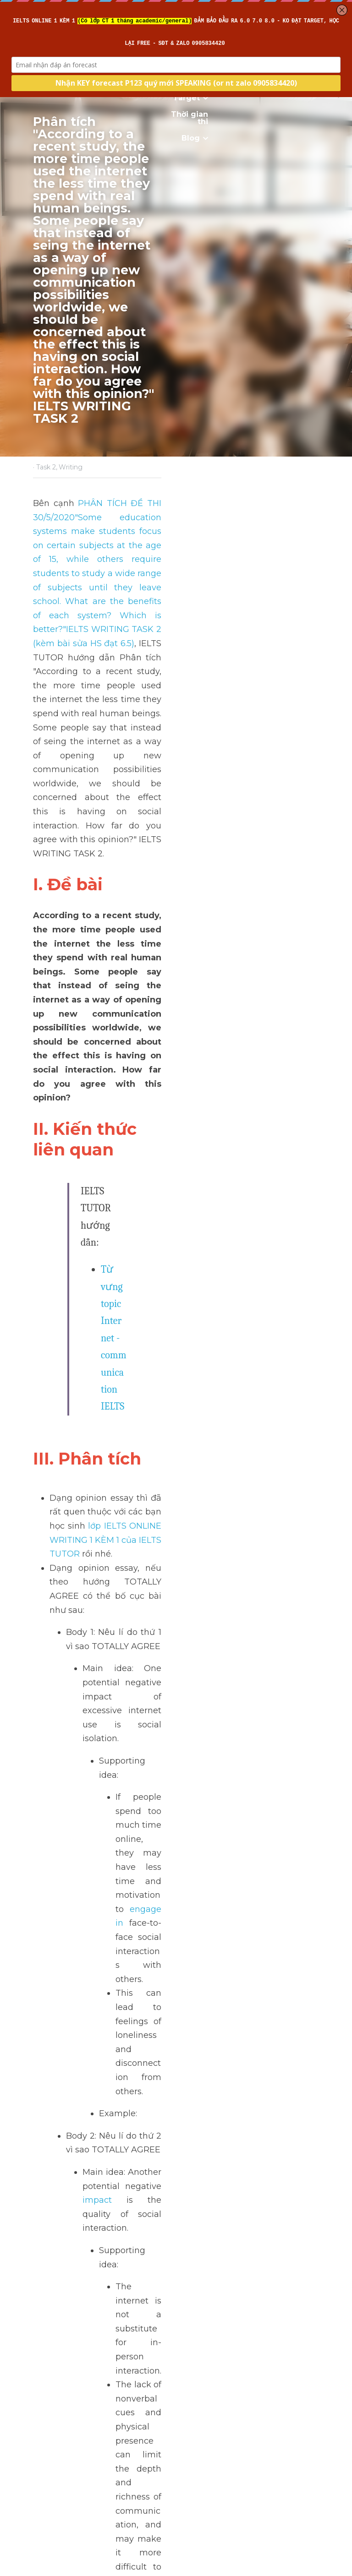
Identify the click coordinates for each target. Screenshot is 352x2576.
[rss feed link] (314, 2569)
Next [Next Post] (192, 2501)
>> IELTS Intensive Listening (90, 1323)
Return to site (58, 2569)
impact (272, 1066)
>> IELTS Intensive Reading (88, 1337)
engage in (275, 958)
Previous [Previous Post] (50, 2501)
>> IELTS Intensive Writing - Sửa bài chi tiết (120, 1309)
